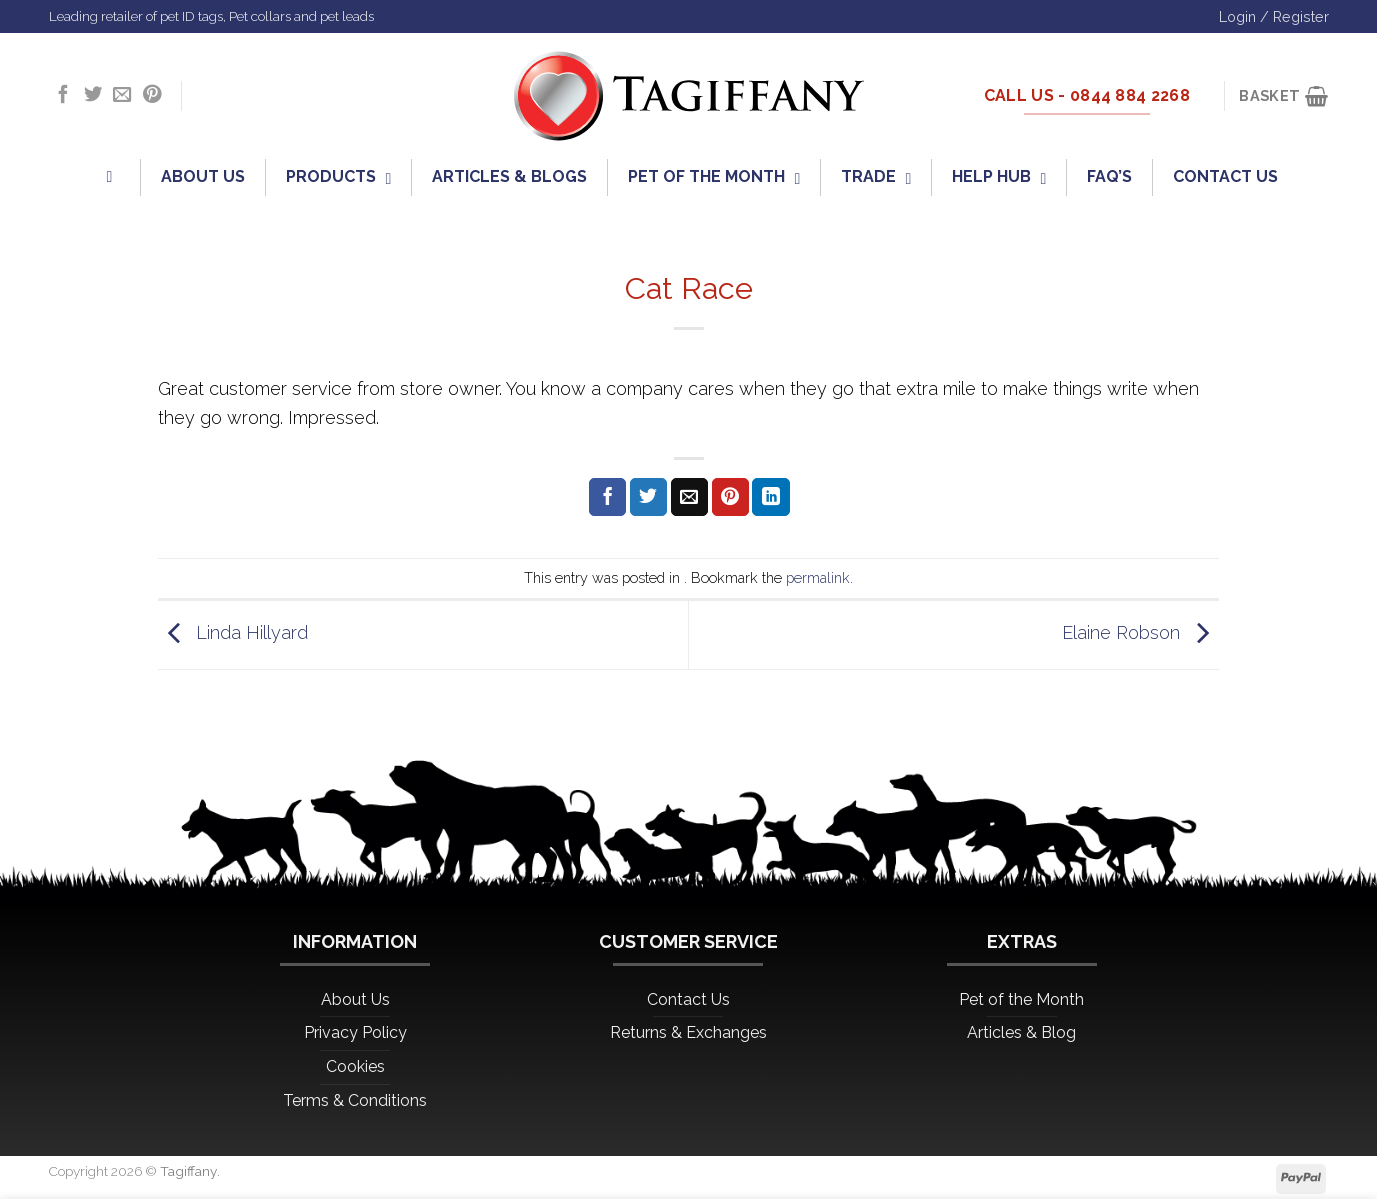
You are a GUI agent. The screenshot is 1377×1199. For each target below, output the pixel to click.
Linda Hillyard (233, 633)
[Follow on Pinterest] (152, 95)
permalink (818, 577)
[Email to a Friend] (689, 497)
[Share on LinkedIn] (770, 497)
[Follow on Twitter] (93, 95)
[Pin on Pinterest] (730, 497)
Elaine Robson (1140, 633)
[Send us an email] (122, 95)
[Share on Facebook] (607, 497)
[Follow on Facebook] (63, 95)
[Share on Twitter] (648, 497)
